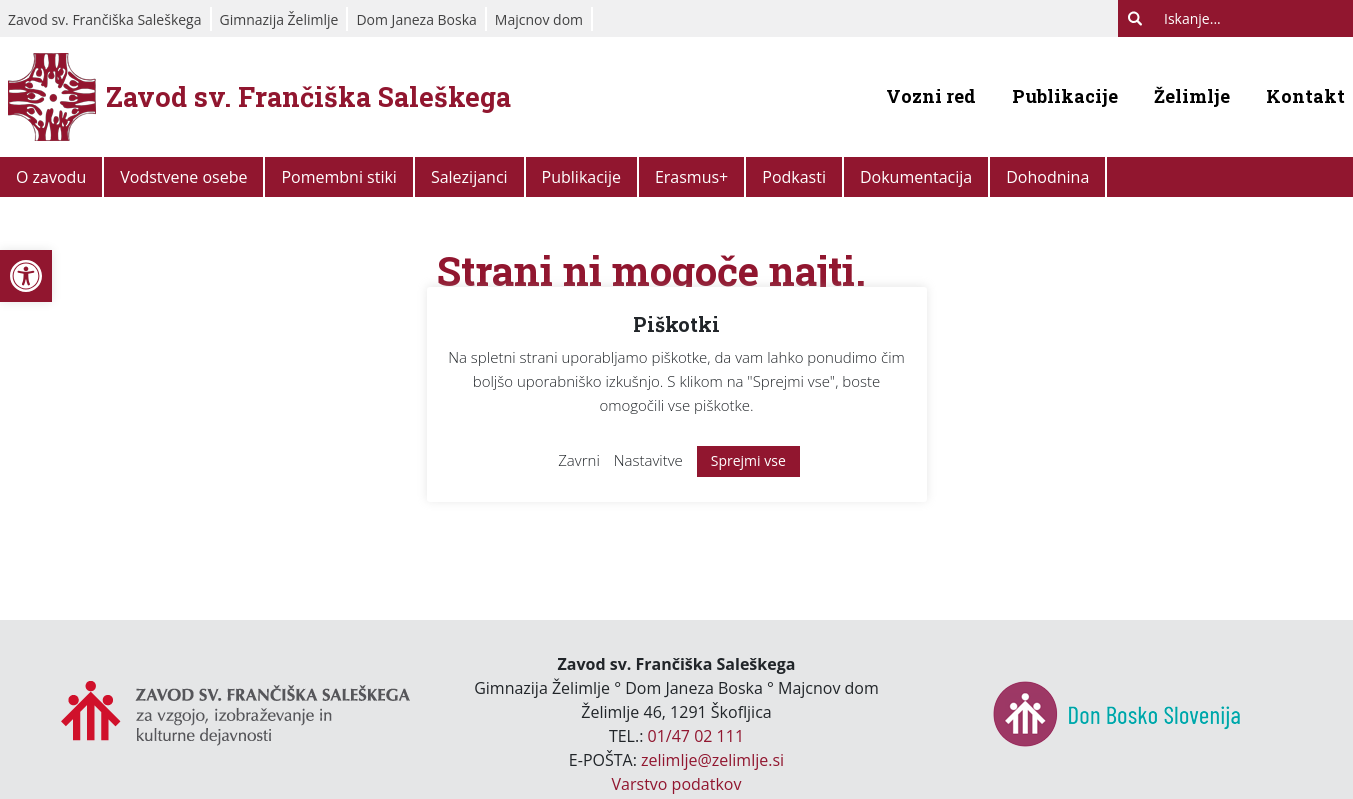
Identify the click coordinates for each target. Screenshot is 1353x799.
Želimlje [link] (1192, 96)
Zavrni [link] (579, 460)
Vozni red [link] (931, 96)
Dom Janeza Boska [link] (416, 19)
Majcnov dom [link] (539, 19)
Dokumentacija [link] (916, 177)
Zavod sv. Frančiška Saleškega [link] (105, 19)
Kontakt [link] (1305, 96)
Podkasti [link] (794, 177)
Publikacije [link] (1065, 96)
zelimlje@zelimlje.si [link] (712, 760)
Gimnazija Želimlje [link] (279, 19)
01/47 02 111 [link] (696, 736)
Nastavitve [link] (648, 460)
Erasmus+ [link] (691, 177)
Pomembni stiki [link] (338, 177)
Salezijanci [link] (469, 177)
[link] (26, 276)
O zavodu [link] (51, 177)
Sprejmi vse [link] (748, 460)
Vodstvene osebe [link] (183, 177)
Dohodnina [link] (1047, 177)
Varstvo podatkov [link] (677, 784)
